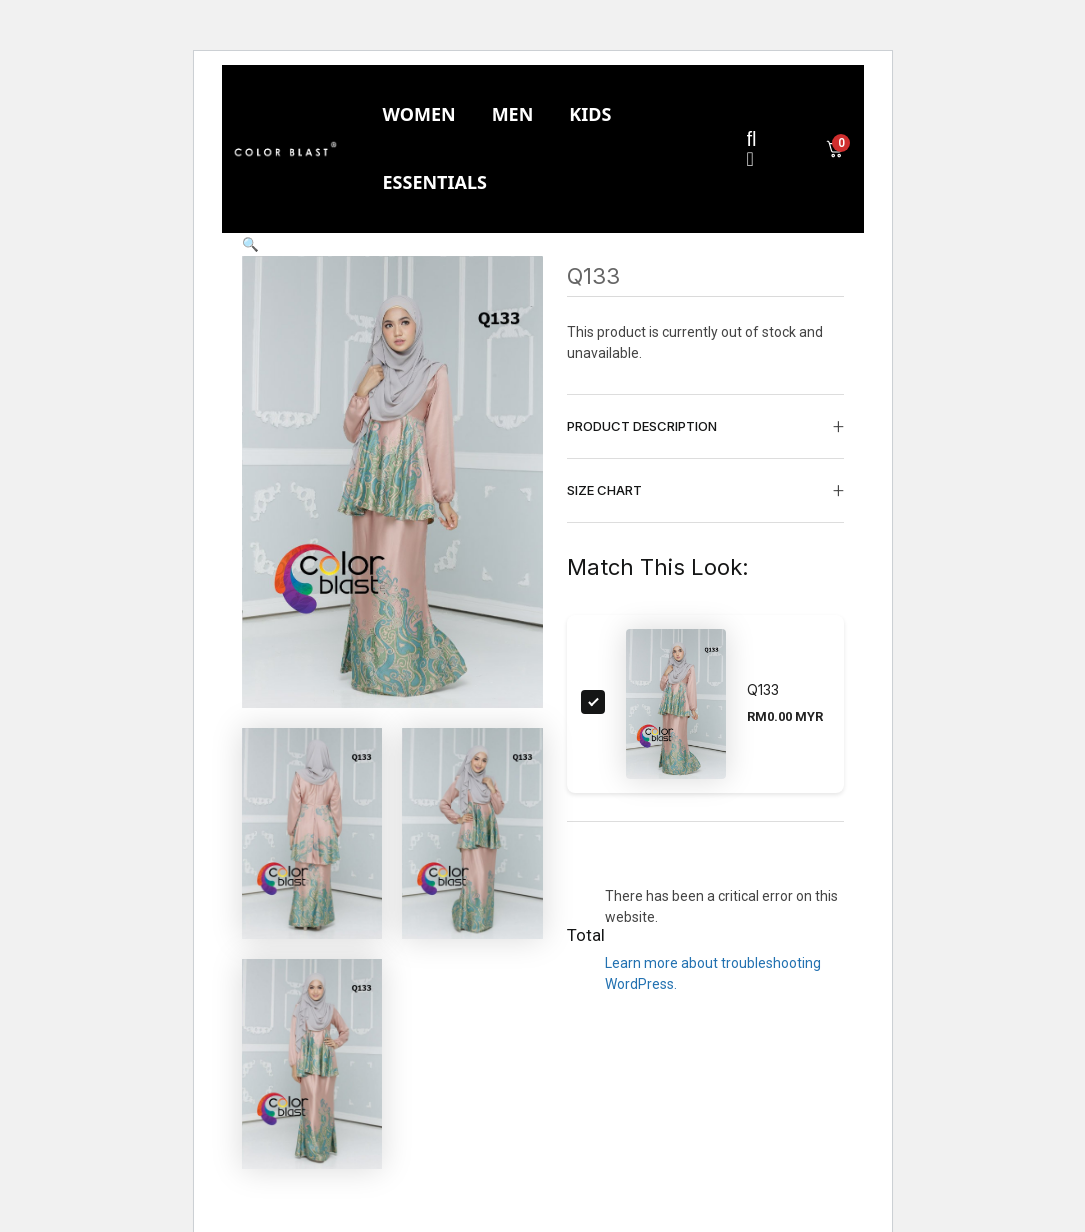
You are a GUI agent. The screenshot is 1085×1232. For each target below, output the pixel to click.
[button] (250, 244)
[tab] (418, 115)
